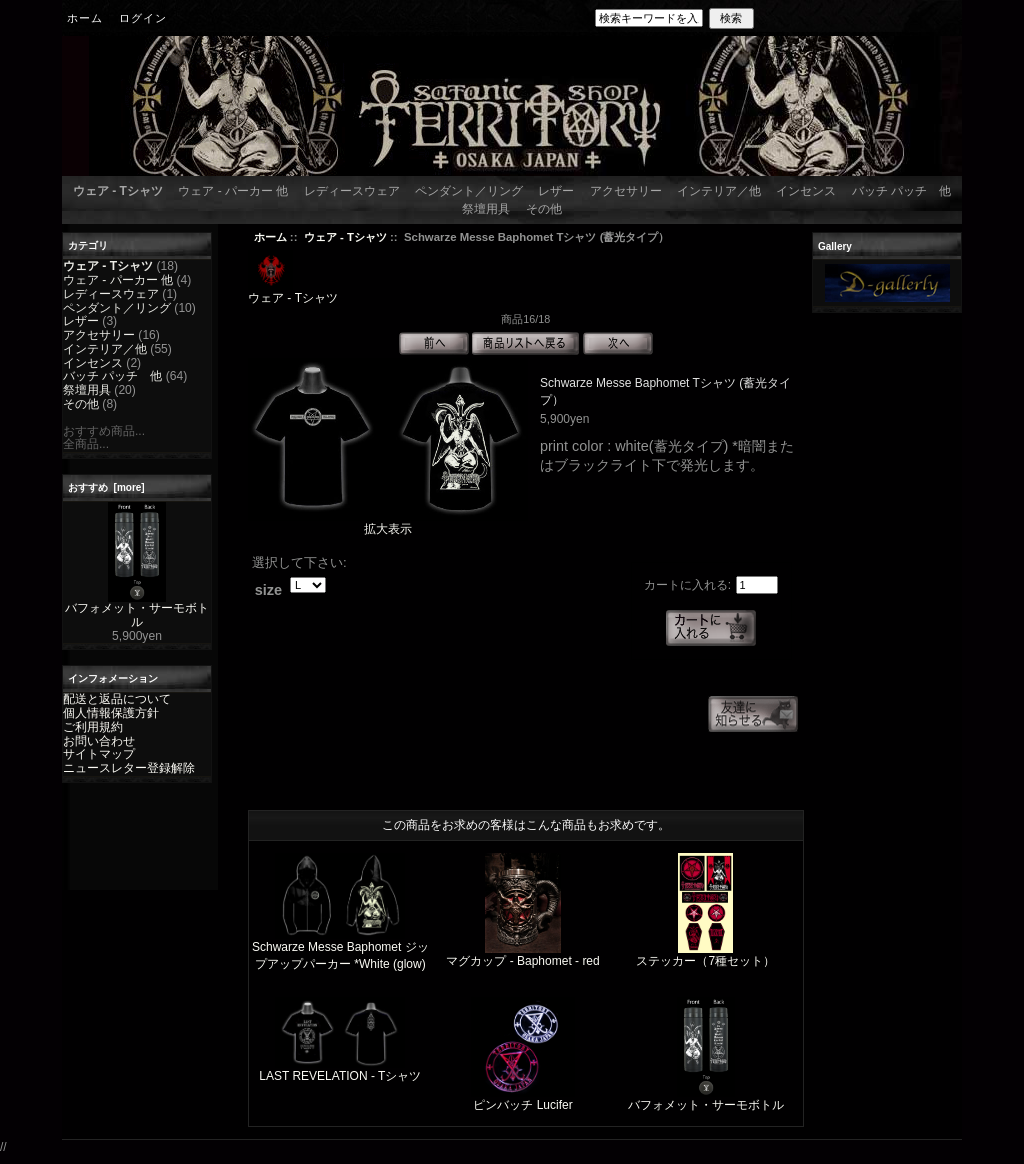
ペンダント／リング (469, 191)
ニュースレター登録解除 (129, 768)
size (268, 590)
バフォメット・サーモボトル (137, 610)
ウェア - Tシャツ (345, 237)
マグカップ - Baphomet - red (522, 961)
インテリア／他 (719, 191)
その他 (544, 209)
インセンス (806, 191)
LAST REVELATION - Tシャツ (340, 1076)
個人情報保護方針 (111, 713)
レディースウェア (352, 191)
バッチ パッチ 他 (901, 191)
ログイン (143, 18)
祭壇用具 (486, 209)
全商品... (86, 444)
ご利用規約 (93, 727)
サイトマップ (99, 754)
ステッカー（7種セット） (705, 961)
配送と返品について (117, 699)
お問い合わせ (99, 741)
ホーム (85, 18)
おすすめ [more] (106, 487)
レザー (556, 191)
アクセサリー (626, 191)
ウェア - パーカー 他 (233, 191)
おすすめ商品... (104, 431)
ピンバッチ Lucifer (522, 1105)
